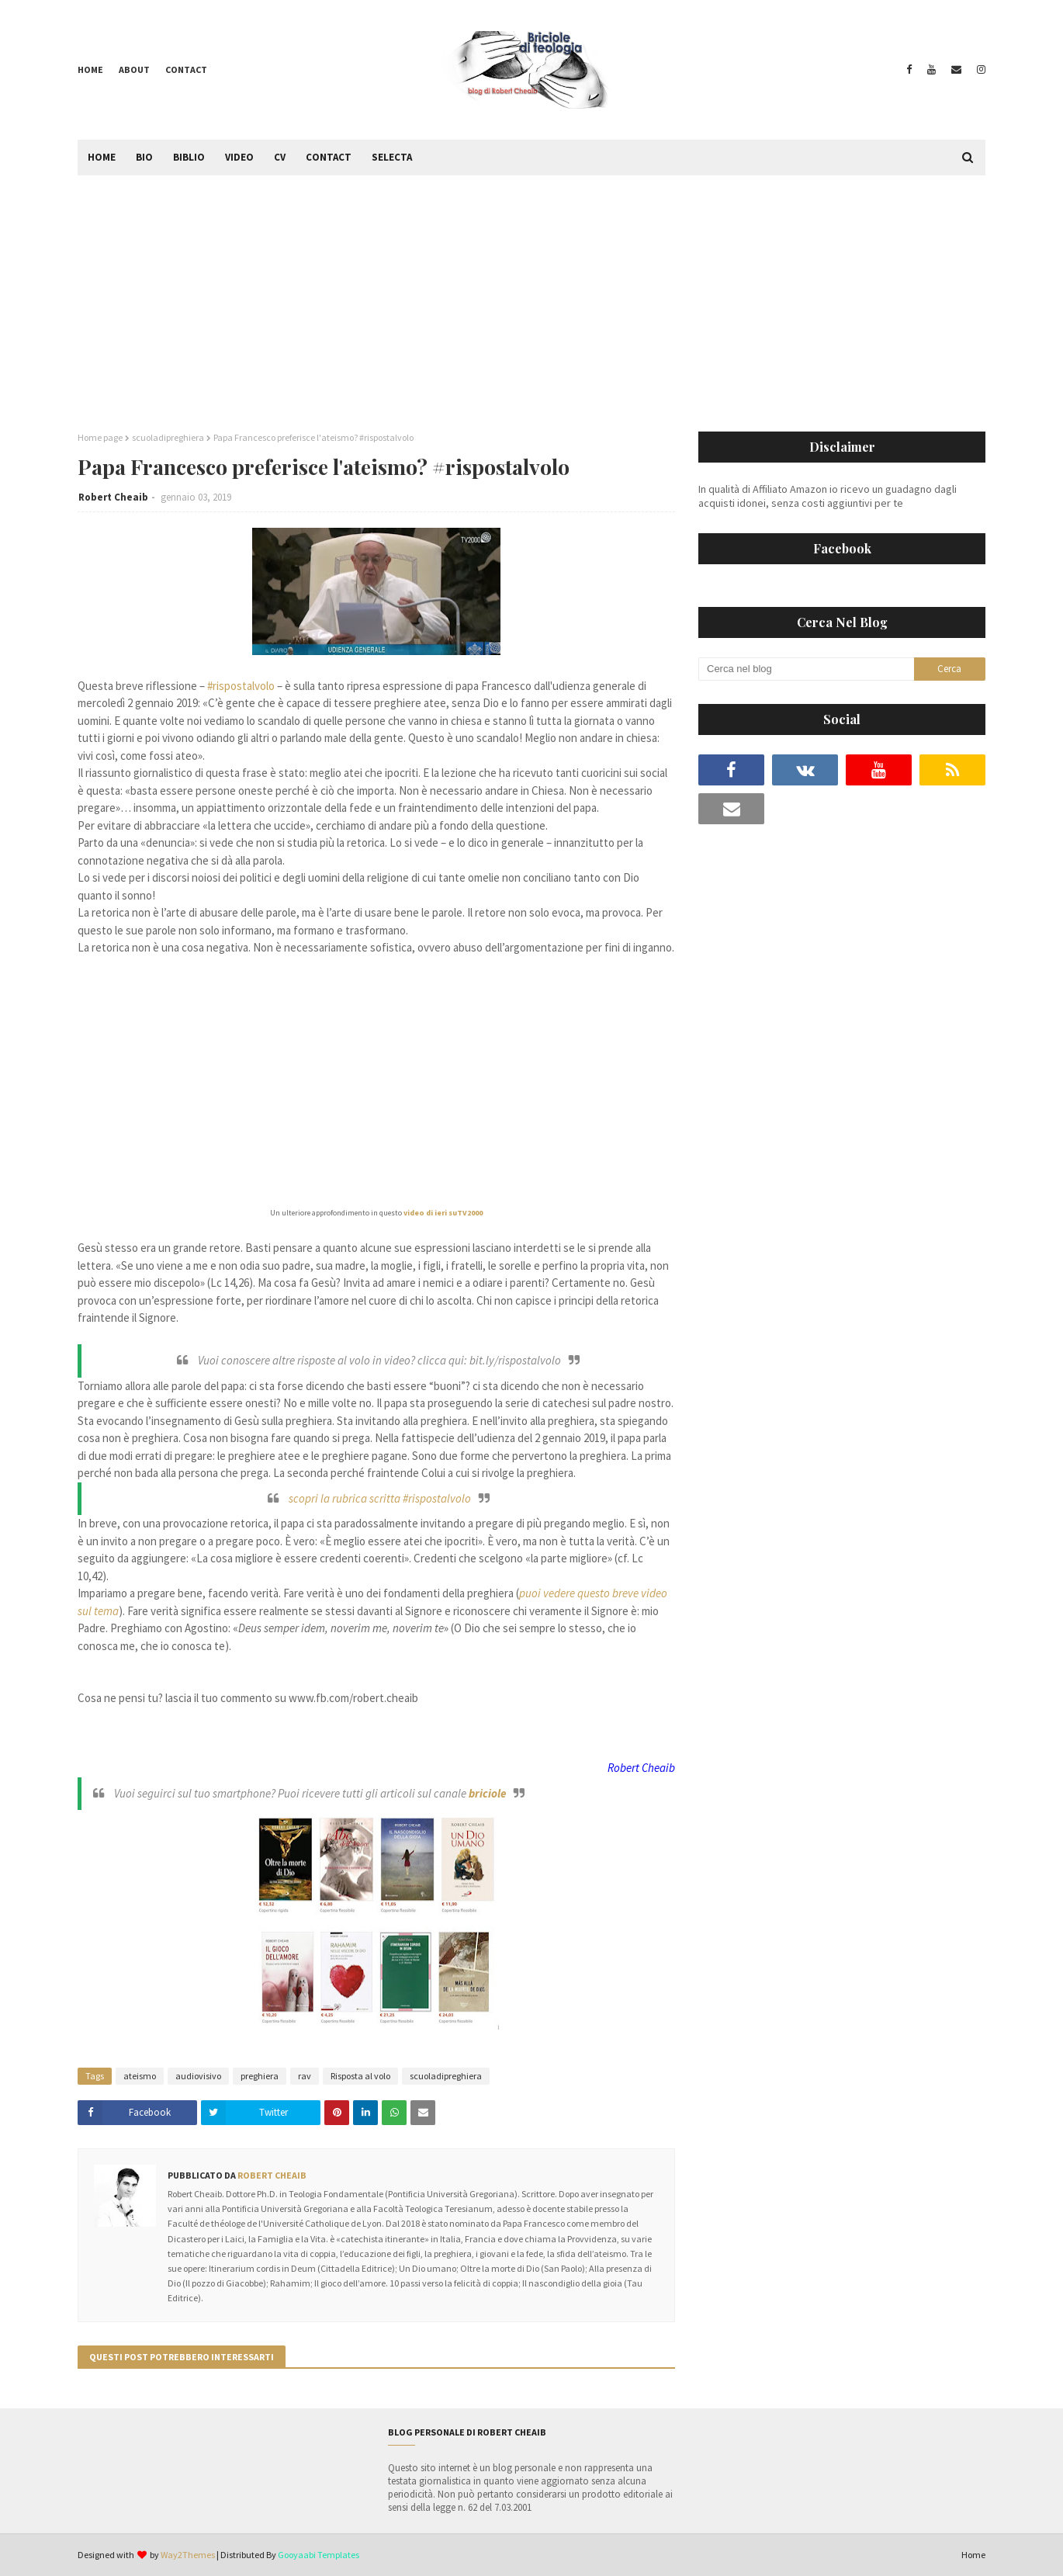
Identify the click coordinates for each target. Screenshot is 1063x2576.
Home (90, 69)
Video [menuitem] (239, 157)
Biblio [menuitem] (189, 157)
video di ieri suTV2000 (442, 1213)
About (134, 69)
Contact (186, 69)
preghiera (260, 2076)
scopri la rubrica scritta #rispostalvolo (380, 1498)
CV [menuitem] (280, 157)
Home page (100, 437)
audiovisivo (198, 2076)
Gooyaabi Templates (318, 2554)
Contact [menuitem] (328, 157)
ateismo (139, 2076)
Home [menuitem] (102, 157)
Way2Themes (188, 2554)
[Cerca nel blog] (806, 669)
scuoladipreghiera (168, 437)
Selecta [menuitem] (392, 157)
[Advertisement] (531, 291)
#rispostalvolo (241, 685)
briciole (487, 1793)
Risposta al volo (360, 2076)
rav (304, 2076)
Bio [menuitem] (144, 157)
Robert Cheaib (113, 497)
